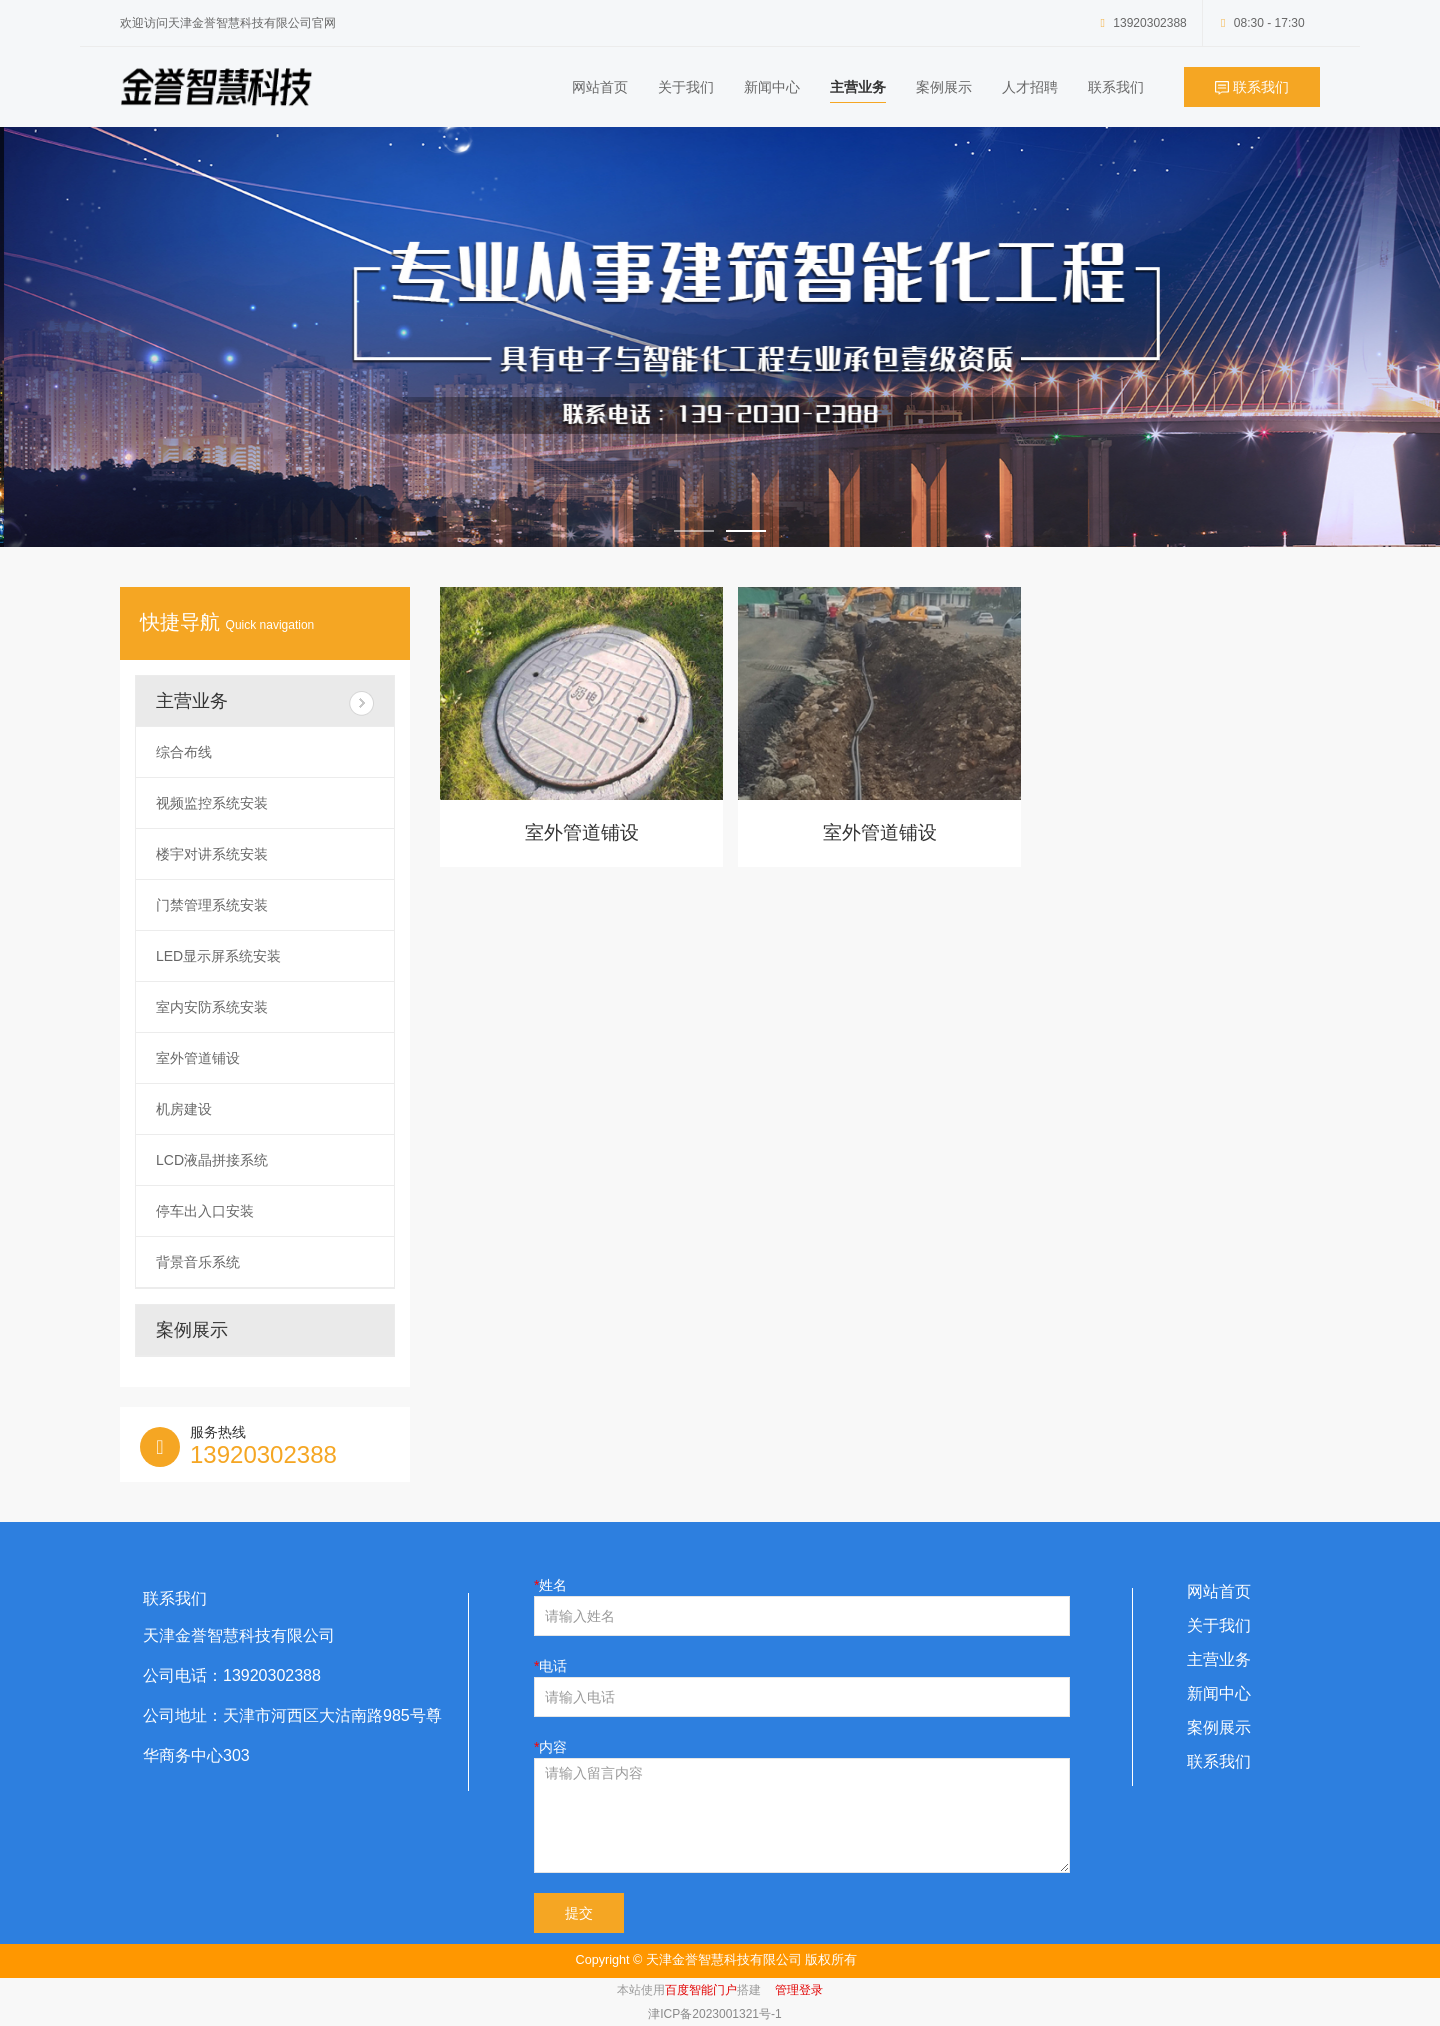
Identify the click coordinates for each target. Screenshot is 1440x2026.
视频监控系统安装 (212, 803)
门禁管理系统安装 (212, 905)
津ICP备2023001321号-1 (714, 2014)
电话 (553, 1666)
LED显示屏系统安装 (218, 956)
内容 (553, 1747)
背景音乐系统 (198, 1262)
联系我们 (1116, 87)
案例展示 (944, 87)
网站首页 (600, 87)
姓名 (553, 1585)
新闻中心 (772, 87)
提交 (579, 1913)
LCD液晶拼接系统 (212, 1160)
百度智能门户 (701, 1990)
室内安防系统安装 (212, 1007)
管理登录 (799, 1990)
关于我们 (686, 87)
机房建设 (184, 1109)
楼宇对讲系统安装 (212, 854)
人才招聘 (1030, 87)
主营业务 (858, 87)
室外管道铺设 (582, 832)
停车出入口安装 (205, 1211)
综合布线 (184, 752)
